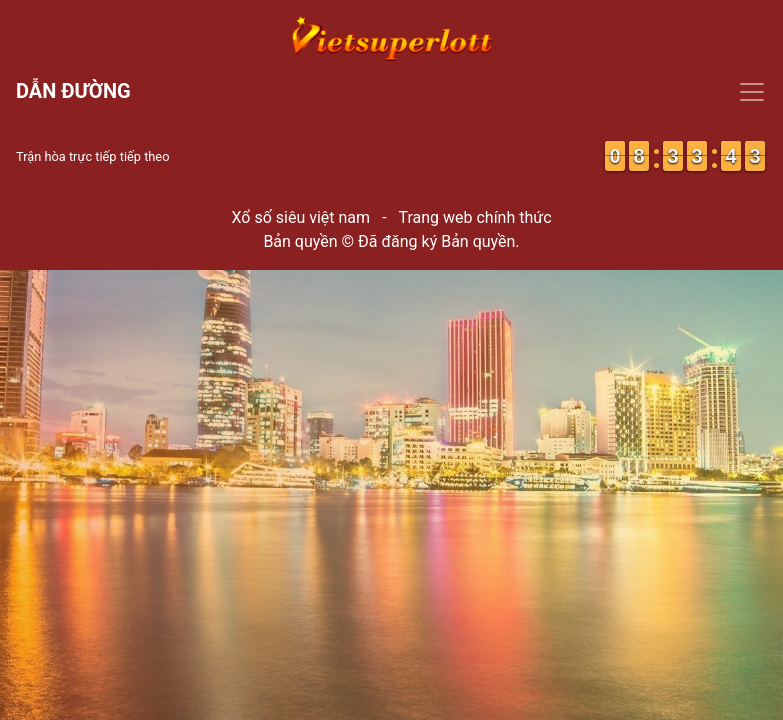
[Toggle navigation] (391, 92)
